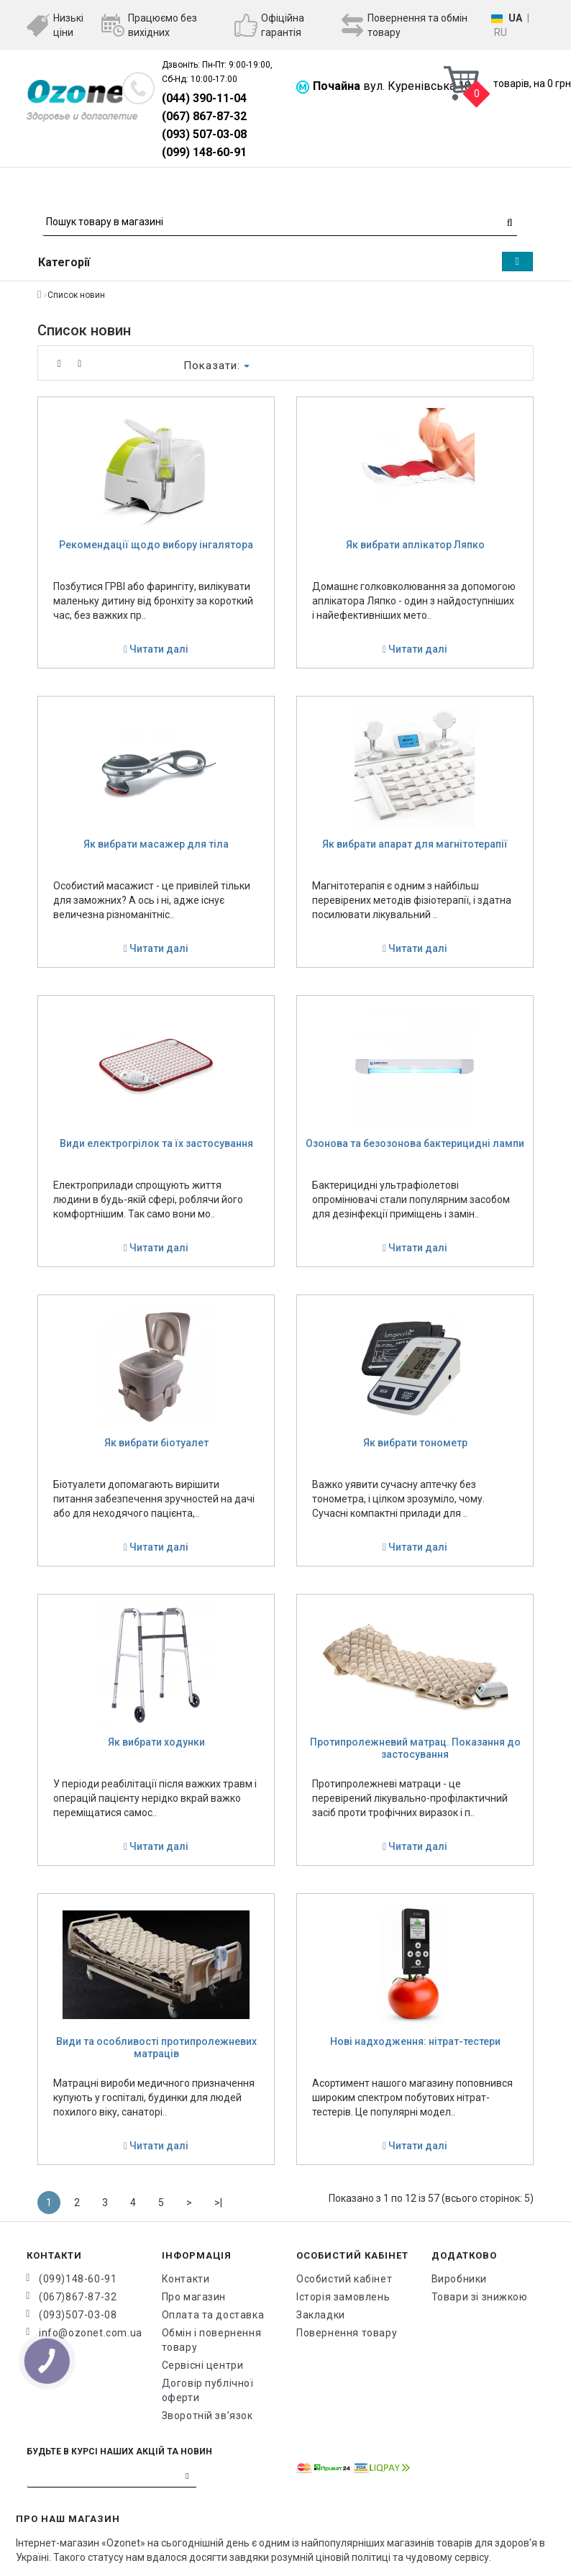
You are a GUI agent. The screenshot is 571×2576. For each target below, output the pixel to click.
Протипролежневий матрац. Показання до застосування (415, 1748)
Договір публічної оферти (208, 2390)
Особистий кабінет (344, 2279)
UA (515, 18)
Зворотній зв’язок (207, 2415)
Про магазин (194, 2297)
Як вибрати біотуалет (156, 1442)
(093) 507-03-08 (204, 134)
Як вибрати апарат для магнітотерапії (415, 844)
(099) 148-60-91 (204, 152)
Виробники (459, 2279)
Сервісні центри (203, 2365)
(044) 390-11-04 (204, 98)
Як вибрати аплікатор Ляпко (415, 544)
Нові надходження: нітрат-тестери (415, 2041)
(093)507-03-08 (78, 2315)
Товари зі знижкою (479, 2297)
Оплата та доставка (213, 2315)
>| (218, 2202)
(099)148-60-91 (78, 2279)
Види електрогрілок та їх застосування (156, 1143)
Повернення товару (346, 2333)
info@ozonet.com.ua (89, 2333)
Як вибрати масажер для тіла (156, 844)
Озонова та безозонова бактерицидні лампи (415, 1143)
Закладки (320, 2315)
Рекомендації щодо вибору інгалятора (156, 544)
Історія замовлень (343, 2297)
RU (500, 32)
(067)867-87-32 (78, 2297)
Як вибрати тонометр (415, 1442)
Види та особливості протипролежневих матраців (156, 2047)
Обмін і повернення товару (212, 2340)
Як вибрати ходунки (156, 1742)
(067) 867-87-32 (204, 116)
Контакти (186, 2279)
